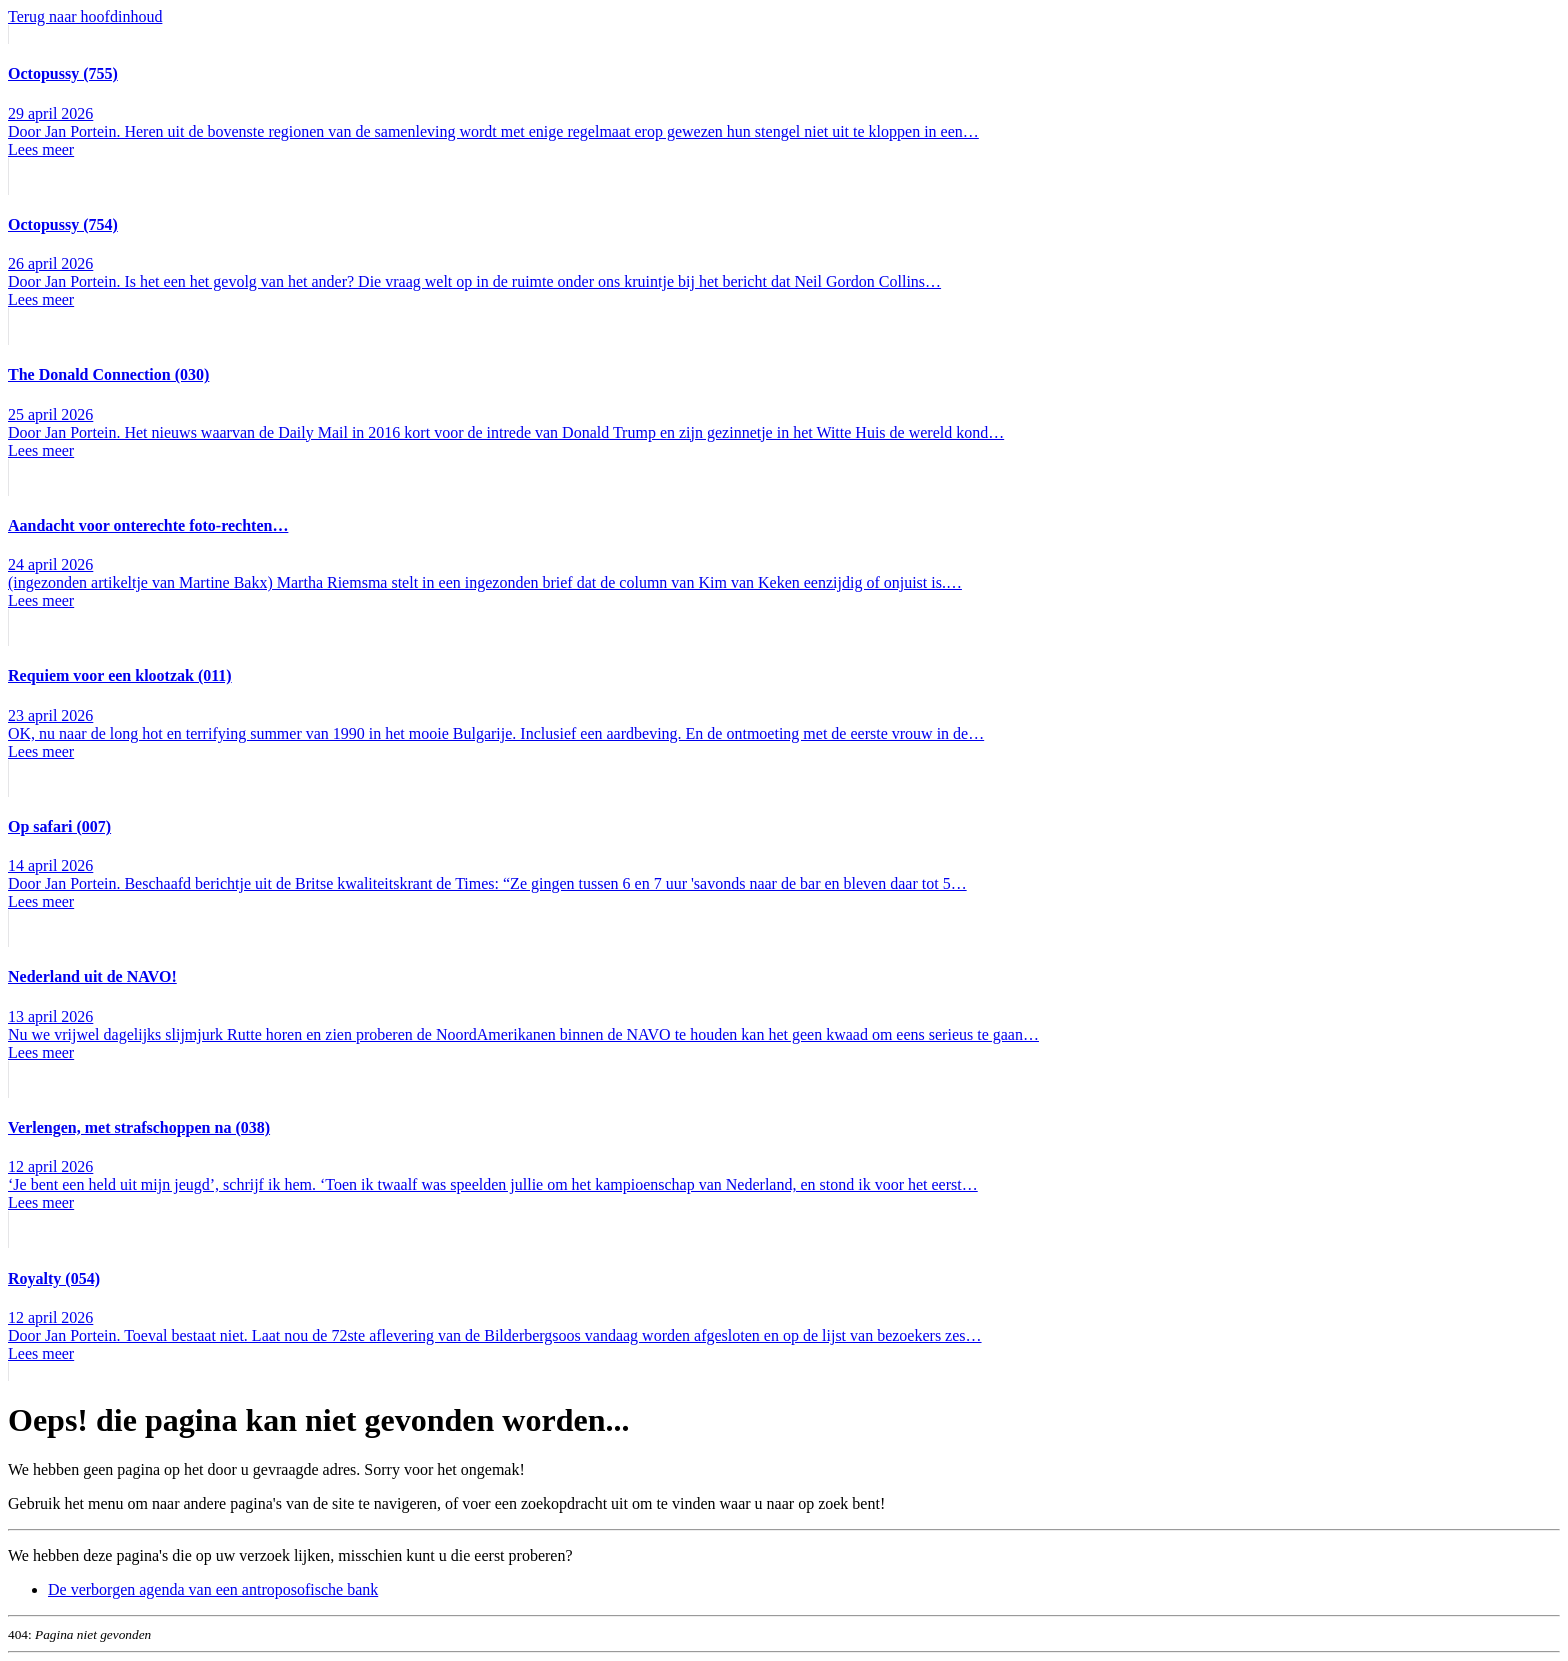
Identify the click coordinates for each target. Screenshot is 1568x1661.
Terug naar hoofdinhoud (85, 16)
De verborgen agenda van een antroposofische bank (213, 1589)
